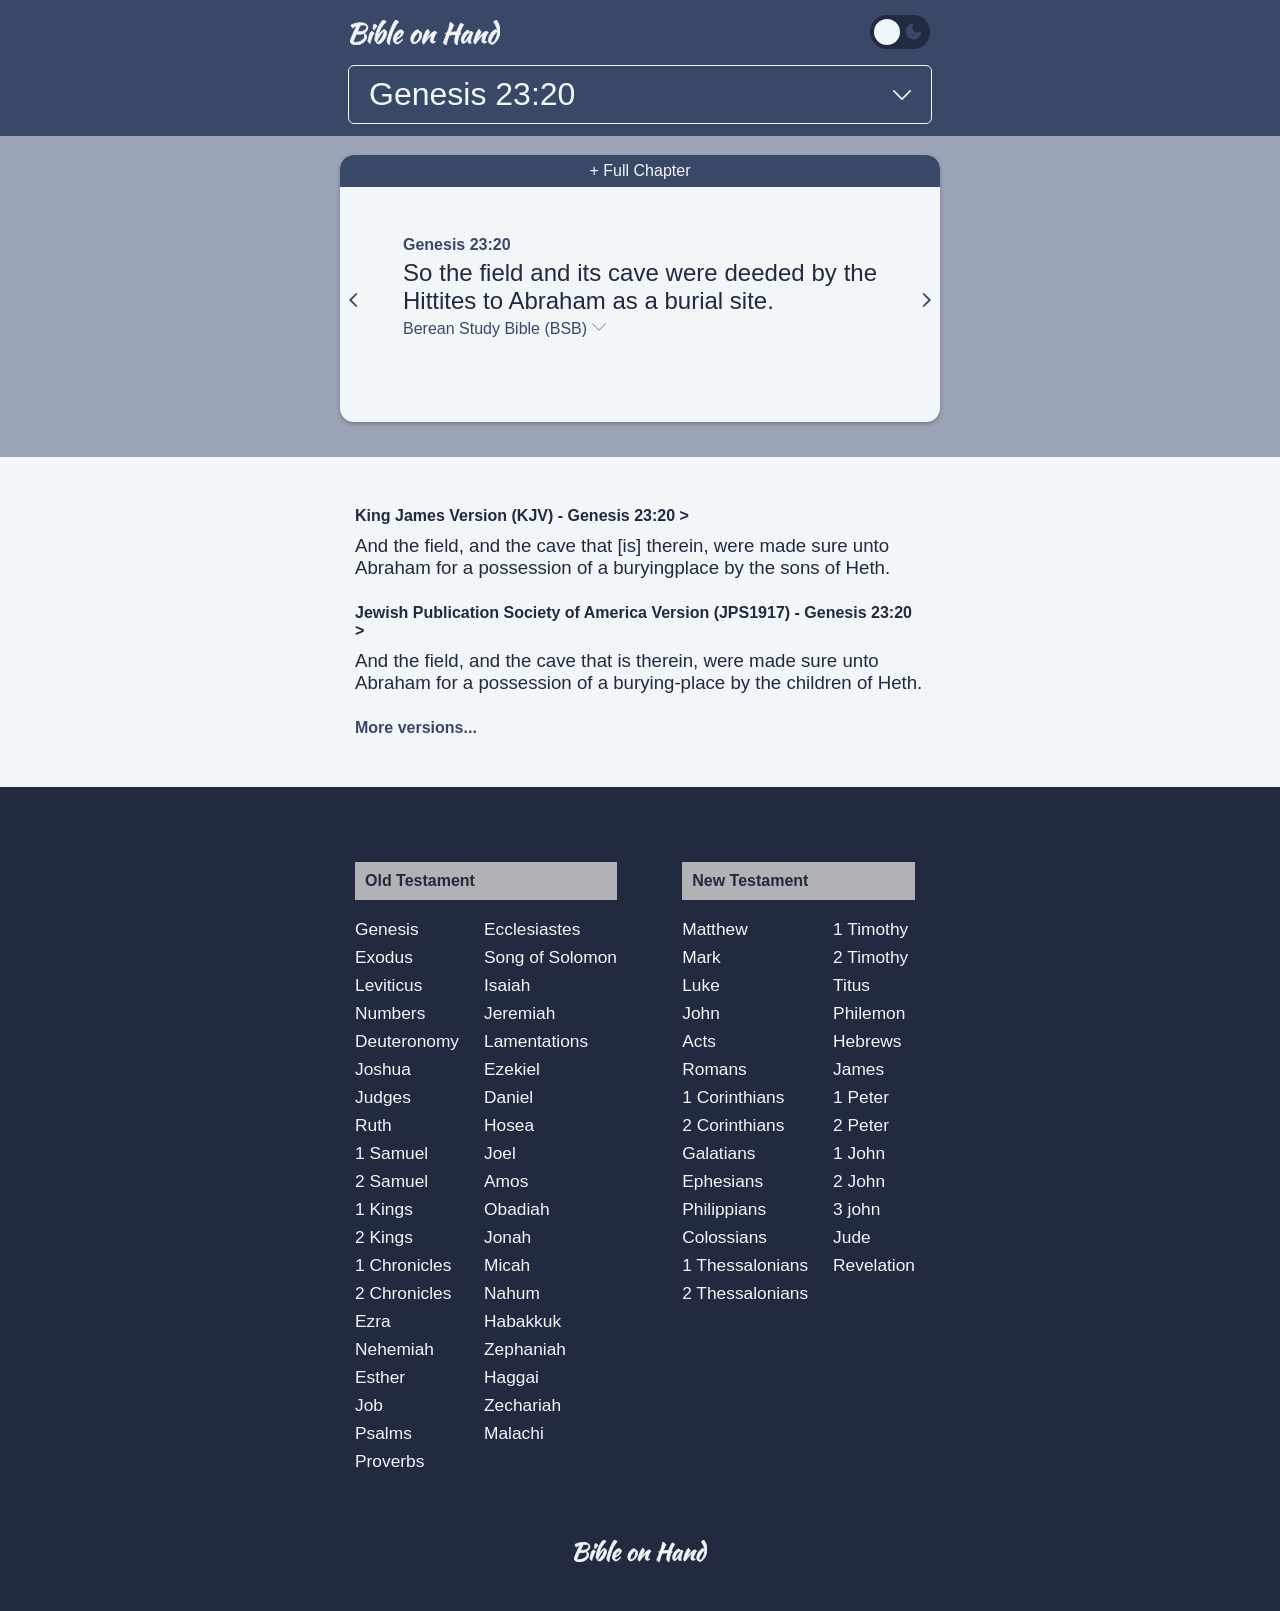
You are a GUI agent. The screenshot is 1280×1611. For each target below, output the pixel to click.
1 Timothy (870, 929)
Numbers (390, 1013)
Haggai (511, 1377)
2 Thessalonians (745, 1293)
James (858, 1069)
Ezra (373, 1321)
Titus (851, 985)
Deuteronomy (407, 1041)
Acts (699, 1041)
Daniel (508, 1097)
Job (369, 1405)
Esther (380, 1377)
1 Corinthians (733, 1097)
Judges (383, 1097)
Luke (701, 985)
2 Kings (384, 1237)
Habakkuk (522, 1321)
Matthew (715, 929)
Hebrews (867, 1041)
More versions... (416, 727)
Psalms (383, 1433)
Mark (701, 957)
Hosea (509, 1125)
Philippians (724, 1209)
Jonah (507, 1237)
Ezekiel (512, 1069)
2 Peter (861, 1125)
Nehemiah (394, 1349)
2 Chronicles (403, 1293)
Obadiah (517, 1209)
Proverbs (389, 1461)
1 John (859, 1153)
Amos (506, 1181)
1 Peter (861, 1097)
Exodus (384, 957)
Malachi (514, 1433)
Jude (852, 1237)
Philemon (869, 1013)
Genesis (387, 929)
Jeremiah (519, 1013)
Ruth (373, 1125)
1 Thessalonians (745, 1265)
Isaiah (507, 985)
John (701, 1013)
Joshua (383, 1069)
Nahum (512, 1293)
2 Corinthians (733, 1125)
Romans (714, 1069)
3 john (856, 1209)
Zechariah (522, 1405)
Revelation (874, 1265)
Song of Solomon (550, 957)
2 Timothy (870, 957)
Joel (500, 1153)
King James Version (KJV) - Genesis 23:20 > (522, 515)
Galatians (718, 1153)
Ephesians (722, 1181)
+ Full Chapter (640, 170)
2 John (859, 1181)
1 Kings (384, 1209)
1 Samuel (391, 1153)
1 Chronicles (403, 1265)
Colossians (724, 1237)
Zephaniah (525, 1349)
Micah (507, 1265)
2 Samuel (391, 1181)
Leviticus (388, 985)
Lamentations (536, 1041)
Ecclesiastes (532, 929)
